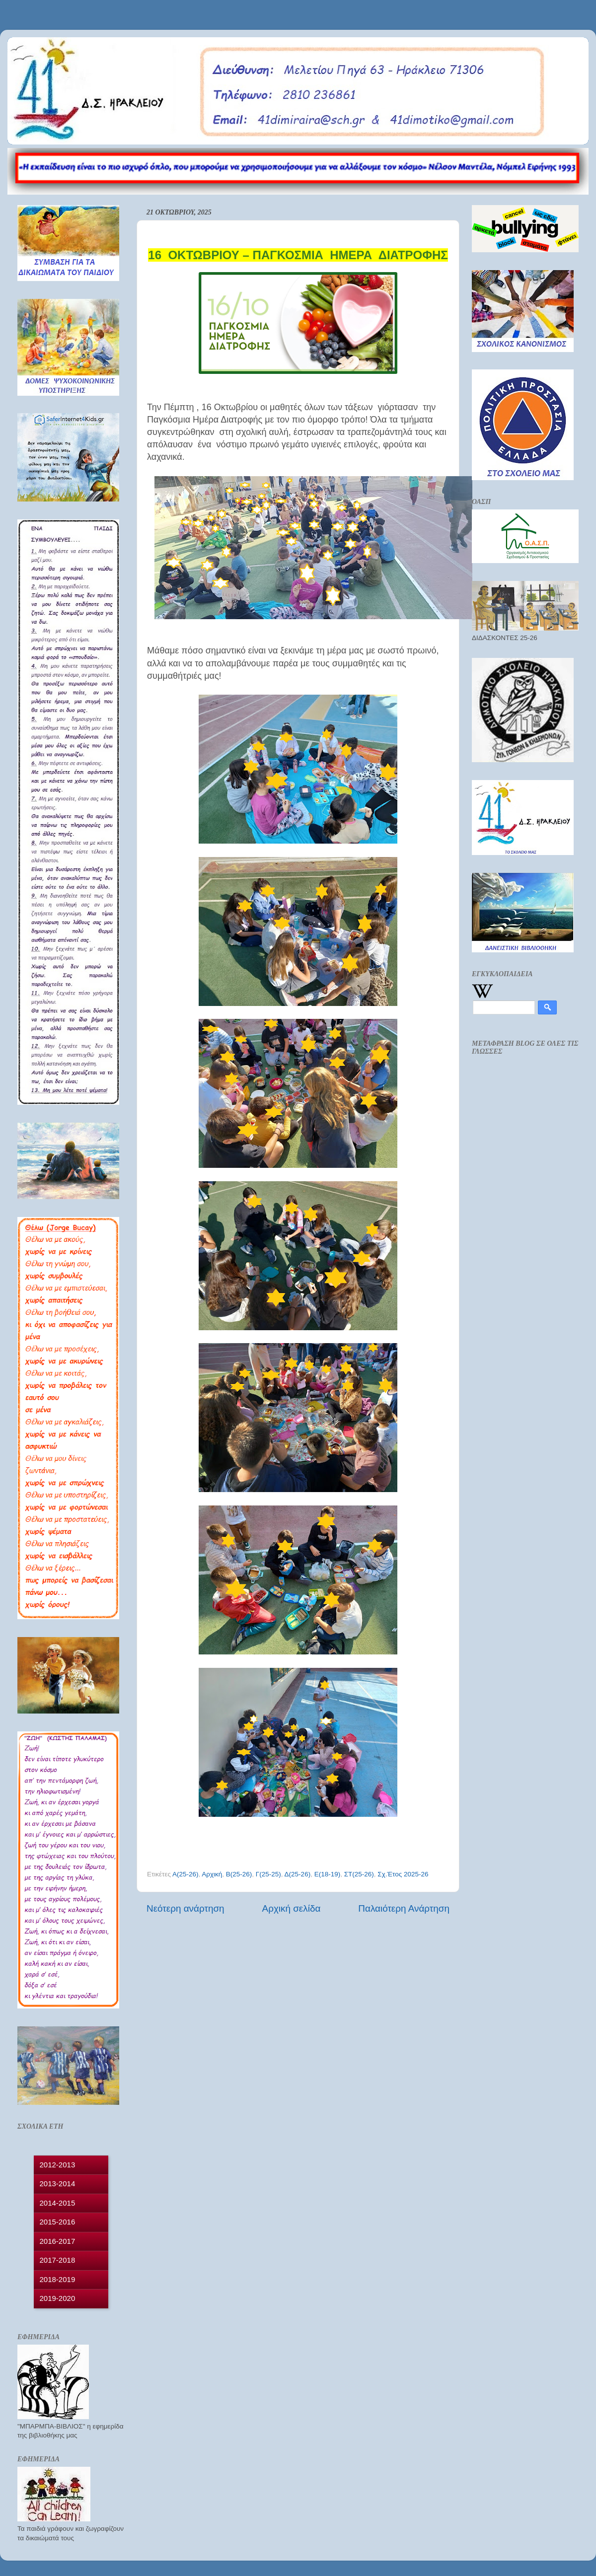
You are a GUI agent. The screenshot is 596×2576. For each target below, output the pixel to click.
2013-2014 (57, 2183)
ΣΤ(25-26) (359, 1874)
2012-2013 (57, 2164)
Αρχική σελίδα (291, 1908)
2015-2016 (57, 2222)
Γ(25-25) (268, 1874)
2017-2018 (57, 2260)
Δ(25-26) (298, 1874)
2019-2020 (57, 2298)
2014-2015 (57, 2203)
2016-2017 (57, 2241)
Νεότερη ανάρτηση (185, 1908)
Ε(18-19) (327, 1874)
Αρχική (212, 1874)
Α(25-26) (185, 1874)
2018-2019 (57, 2279)
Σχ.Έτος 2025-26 (402, 1874)
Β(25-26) (239, 1874)
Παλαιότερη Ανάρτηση (403, 1908)
